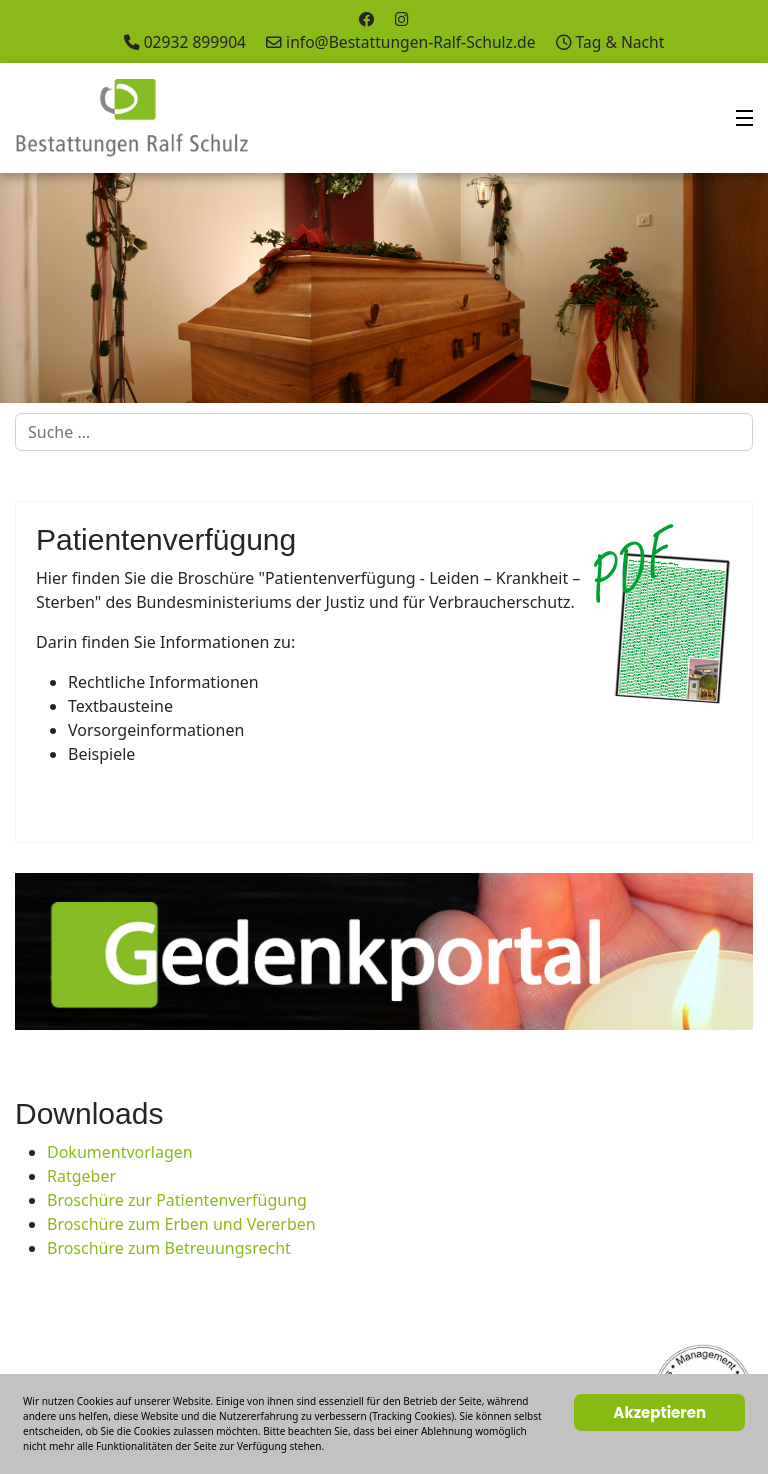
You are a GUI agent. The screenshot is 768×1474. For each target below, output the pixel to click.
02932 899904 (195, 42)
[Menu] (744, 118)
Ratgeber (81, 1176)
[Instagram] (402, 19)
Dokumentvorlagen (120, 1152)
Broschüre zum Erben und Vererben (181, 1224)
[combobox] (384, 432)
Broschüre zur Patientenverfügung (177, 1200)
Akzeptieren (659, 1412)
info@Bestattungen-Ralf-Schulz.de (410, 42)
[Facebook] (367, 19)
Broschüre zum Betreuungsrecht (169, 1248)
